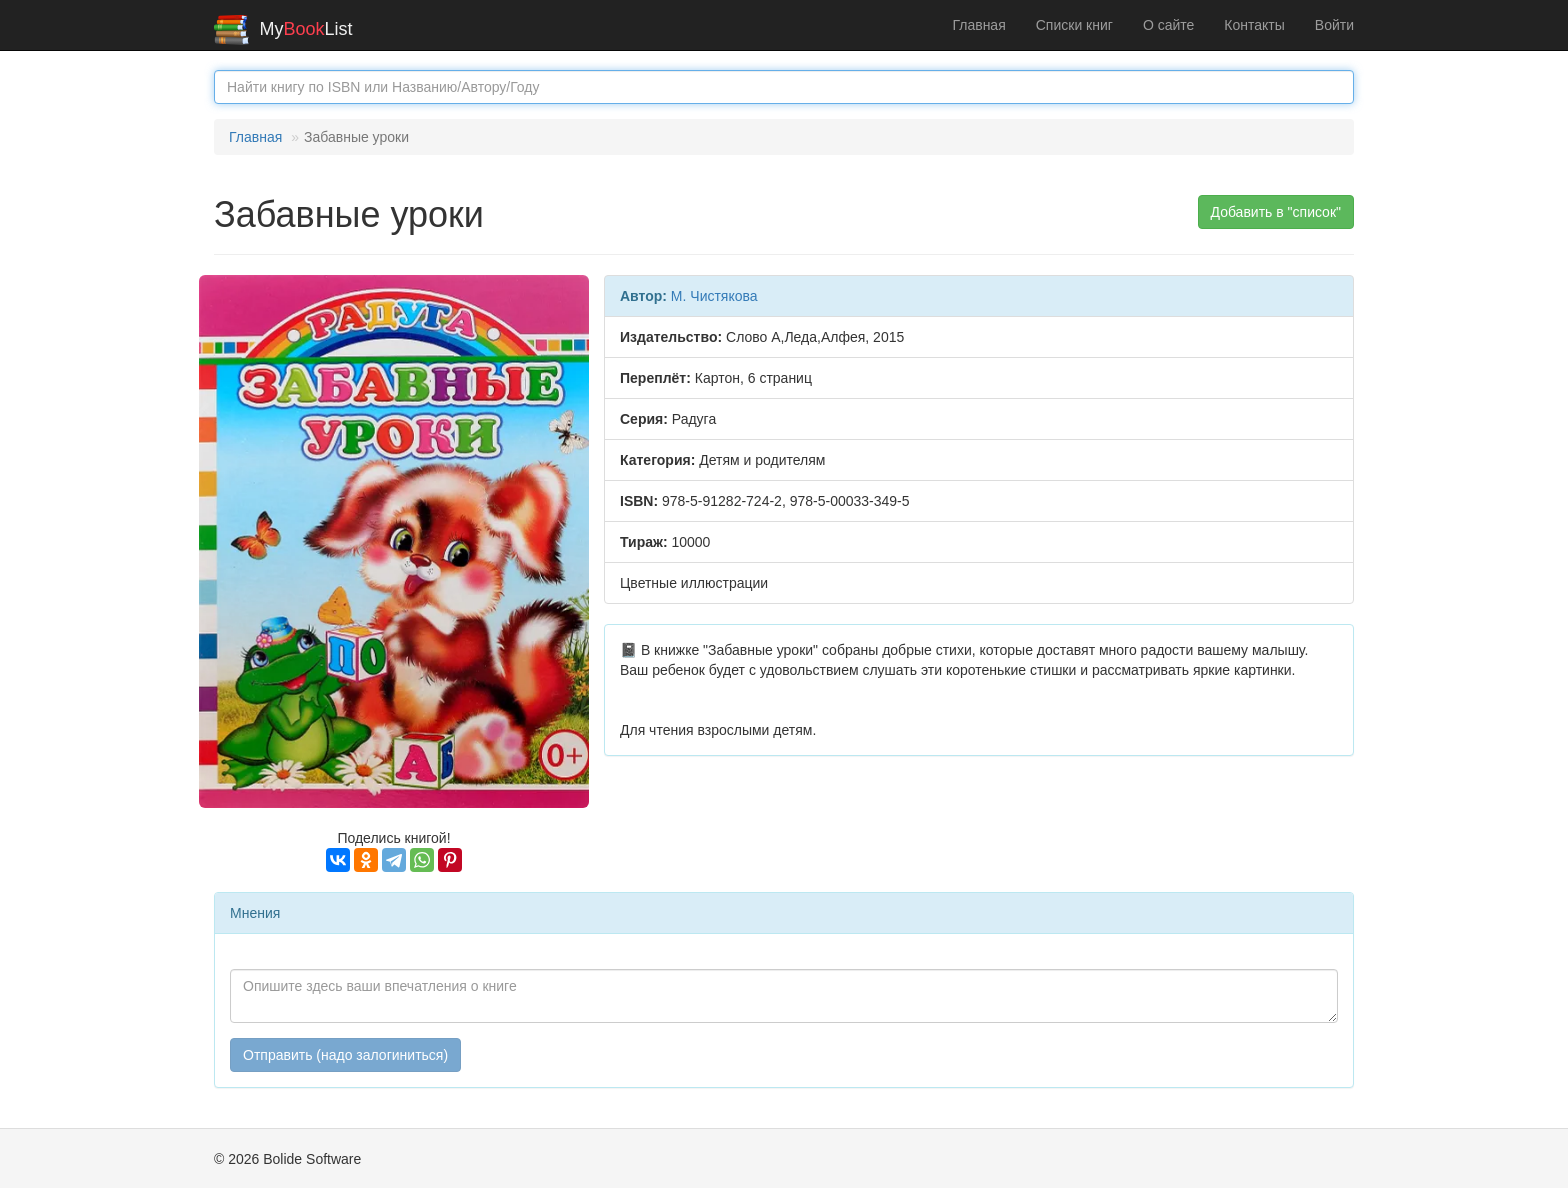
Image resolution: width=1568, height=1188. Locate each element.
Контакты (1254, 25)
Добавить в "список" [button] (1276, 212)
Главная (978, 25)
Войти (1334, 25)
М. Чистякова (714, 296)
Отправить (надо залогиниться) (345, 1055)
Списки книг (1074, 25)
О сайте (1168, 25)
